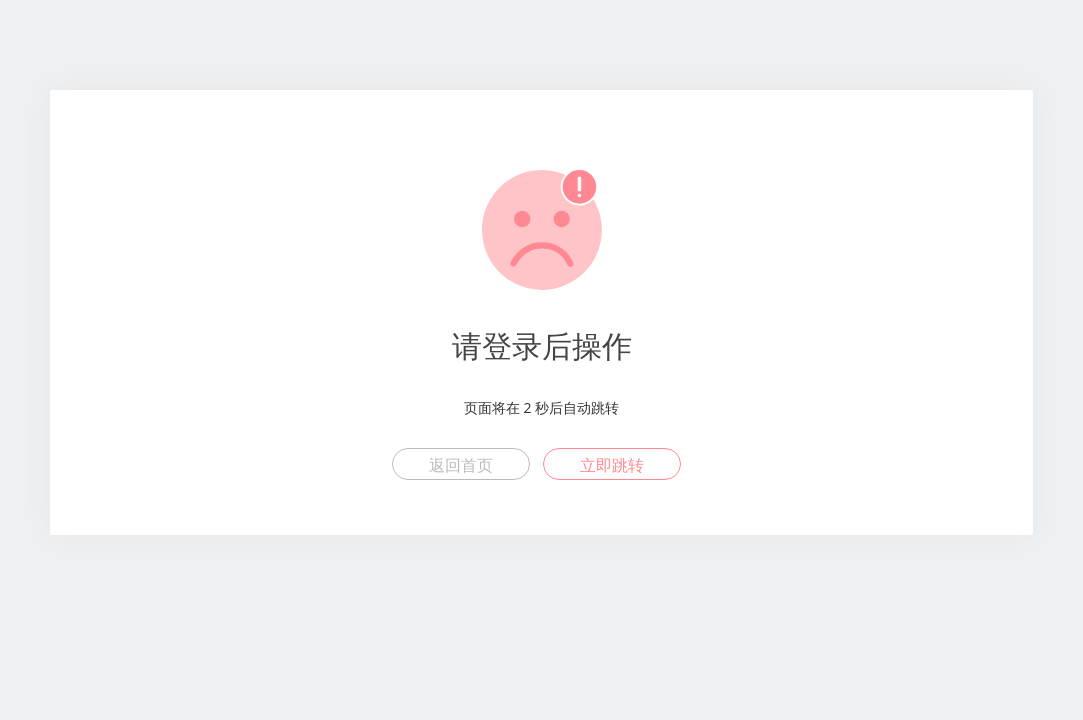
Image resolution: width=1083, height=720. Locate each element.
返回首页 (461, 465)
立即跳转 (612, 465)
